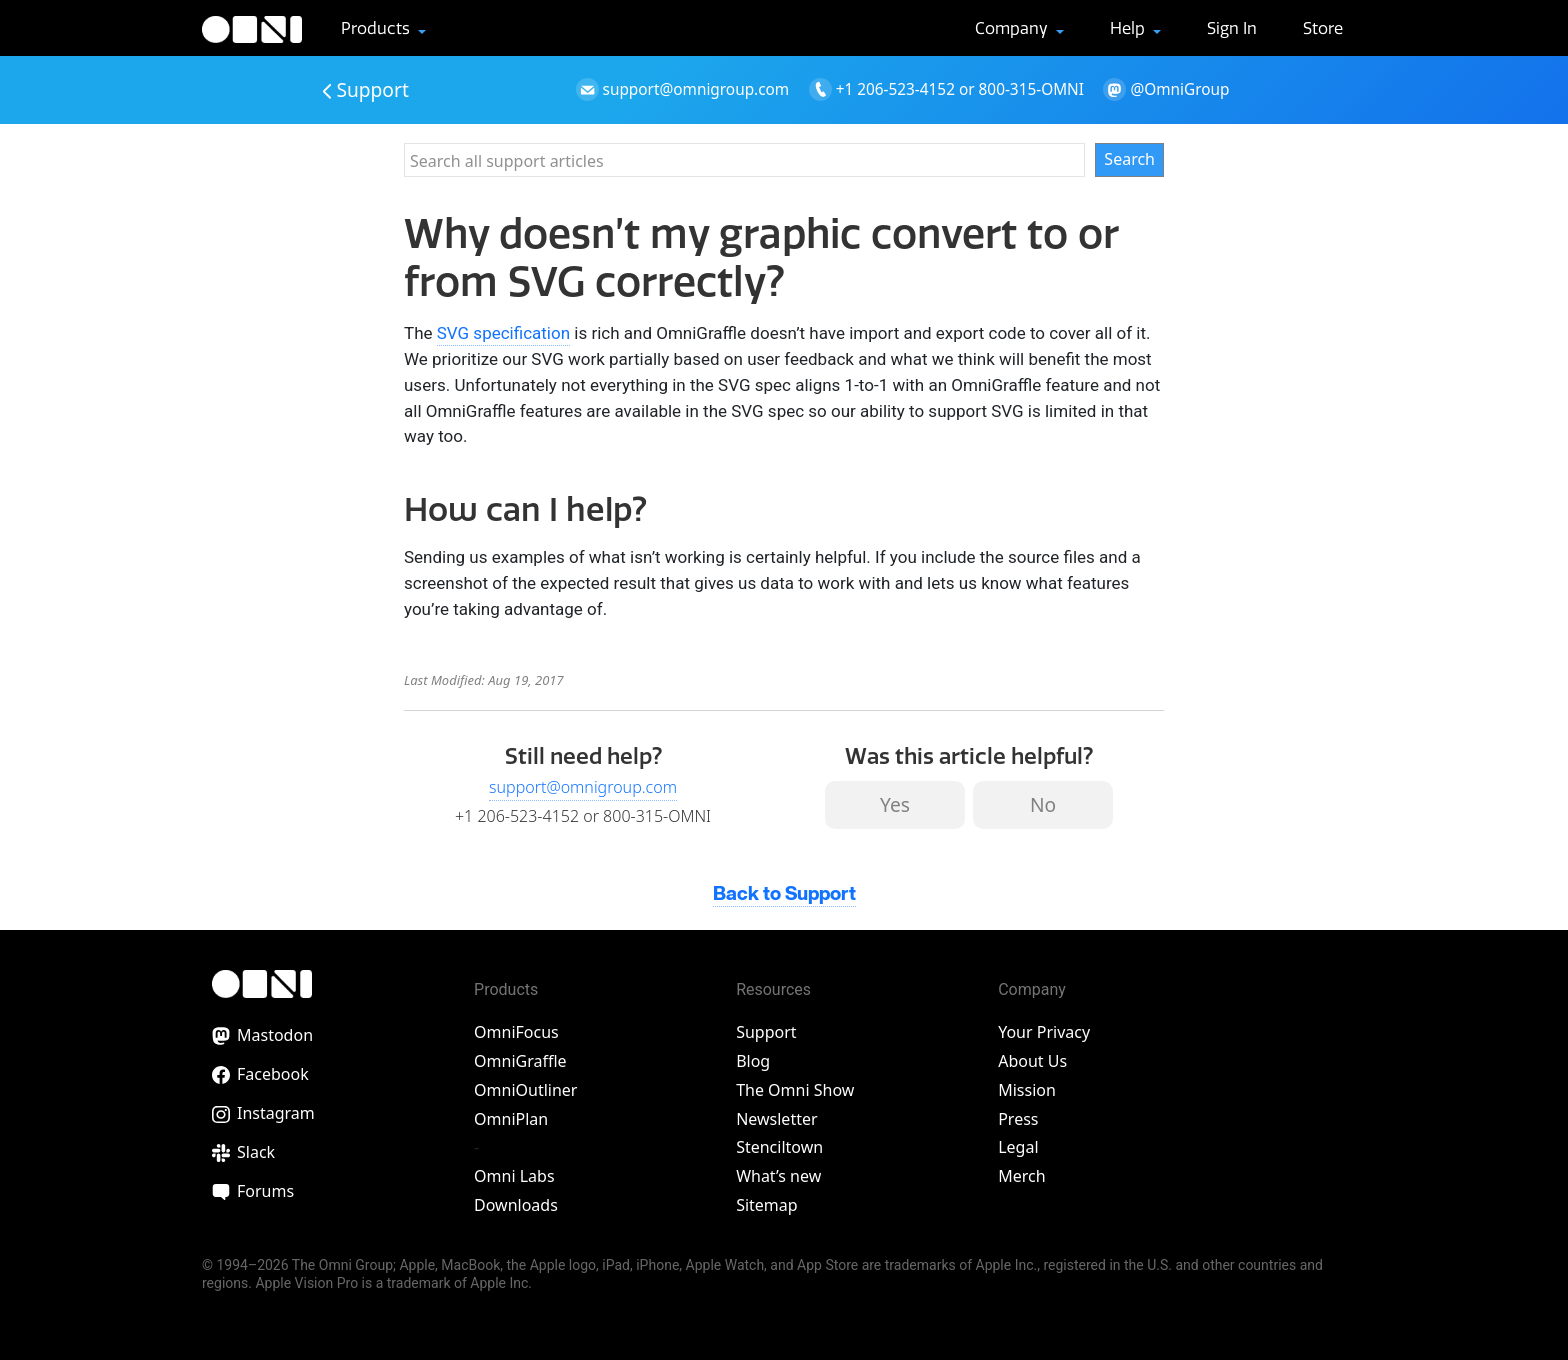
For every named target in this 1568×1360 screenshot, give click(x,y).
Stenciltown (779, 1147)
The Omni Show (795, 1090)
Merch (1021, 1176)
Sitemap (767, 1205)
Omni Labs (514, 1176)
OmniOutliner (525, 1090)
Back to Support (784, 894)
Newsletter (776, 1119)
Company (1013, 28)
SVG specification (503, 333)
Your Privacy (1044, 1032)
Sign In (1232, 28)
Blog (753, 1061)
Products (377, 28)
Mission (1027, 1090)
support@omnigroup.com (583, 787)
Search (1129, 159)
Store (1323, 28)
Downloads (516, 1205)
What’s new (778, 1176)
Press (1018, 1119)
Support (366, 89)
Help (1129, 28)
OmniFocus (516, 1032)
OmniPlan (511, 1119)
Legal (1018, 1147)
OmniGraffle (520, 1061)
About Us (1032, 1061)
